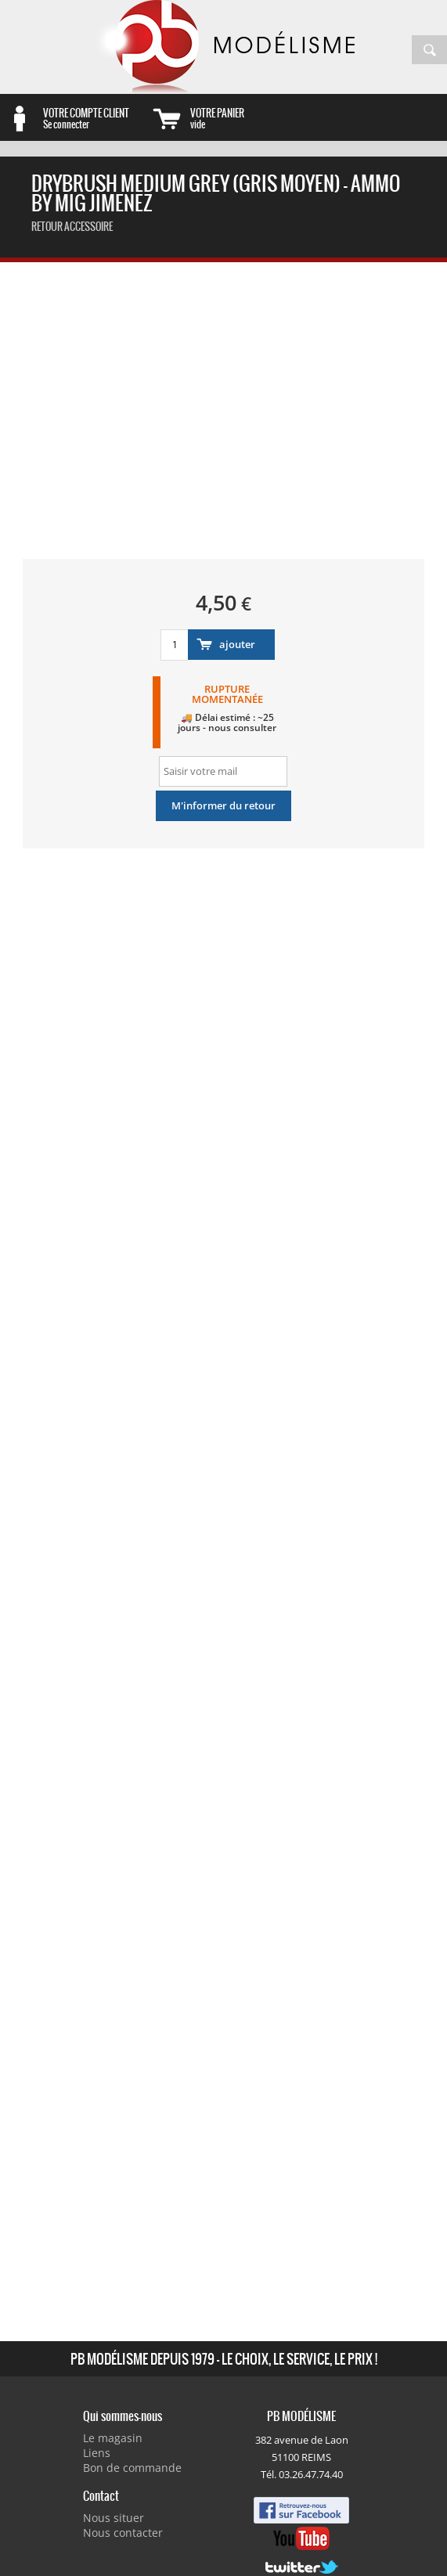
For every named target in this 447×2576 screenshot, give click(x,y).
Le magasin (112, 2437)
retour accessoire (72, 226)
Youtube (301, 2538)
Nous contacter (123, 2532)
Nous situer (113, 2517)
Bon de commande (132, 2467)
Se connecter (95, 118)
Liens (96, 2452)
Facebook (301, 2510)
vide (242, 118)
